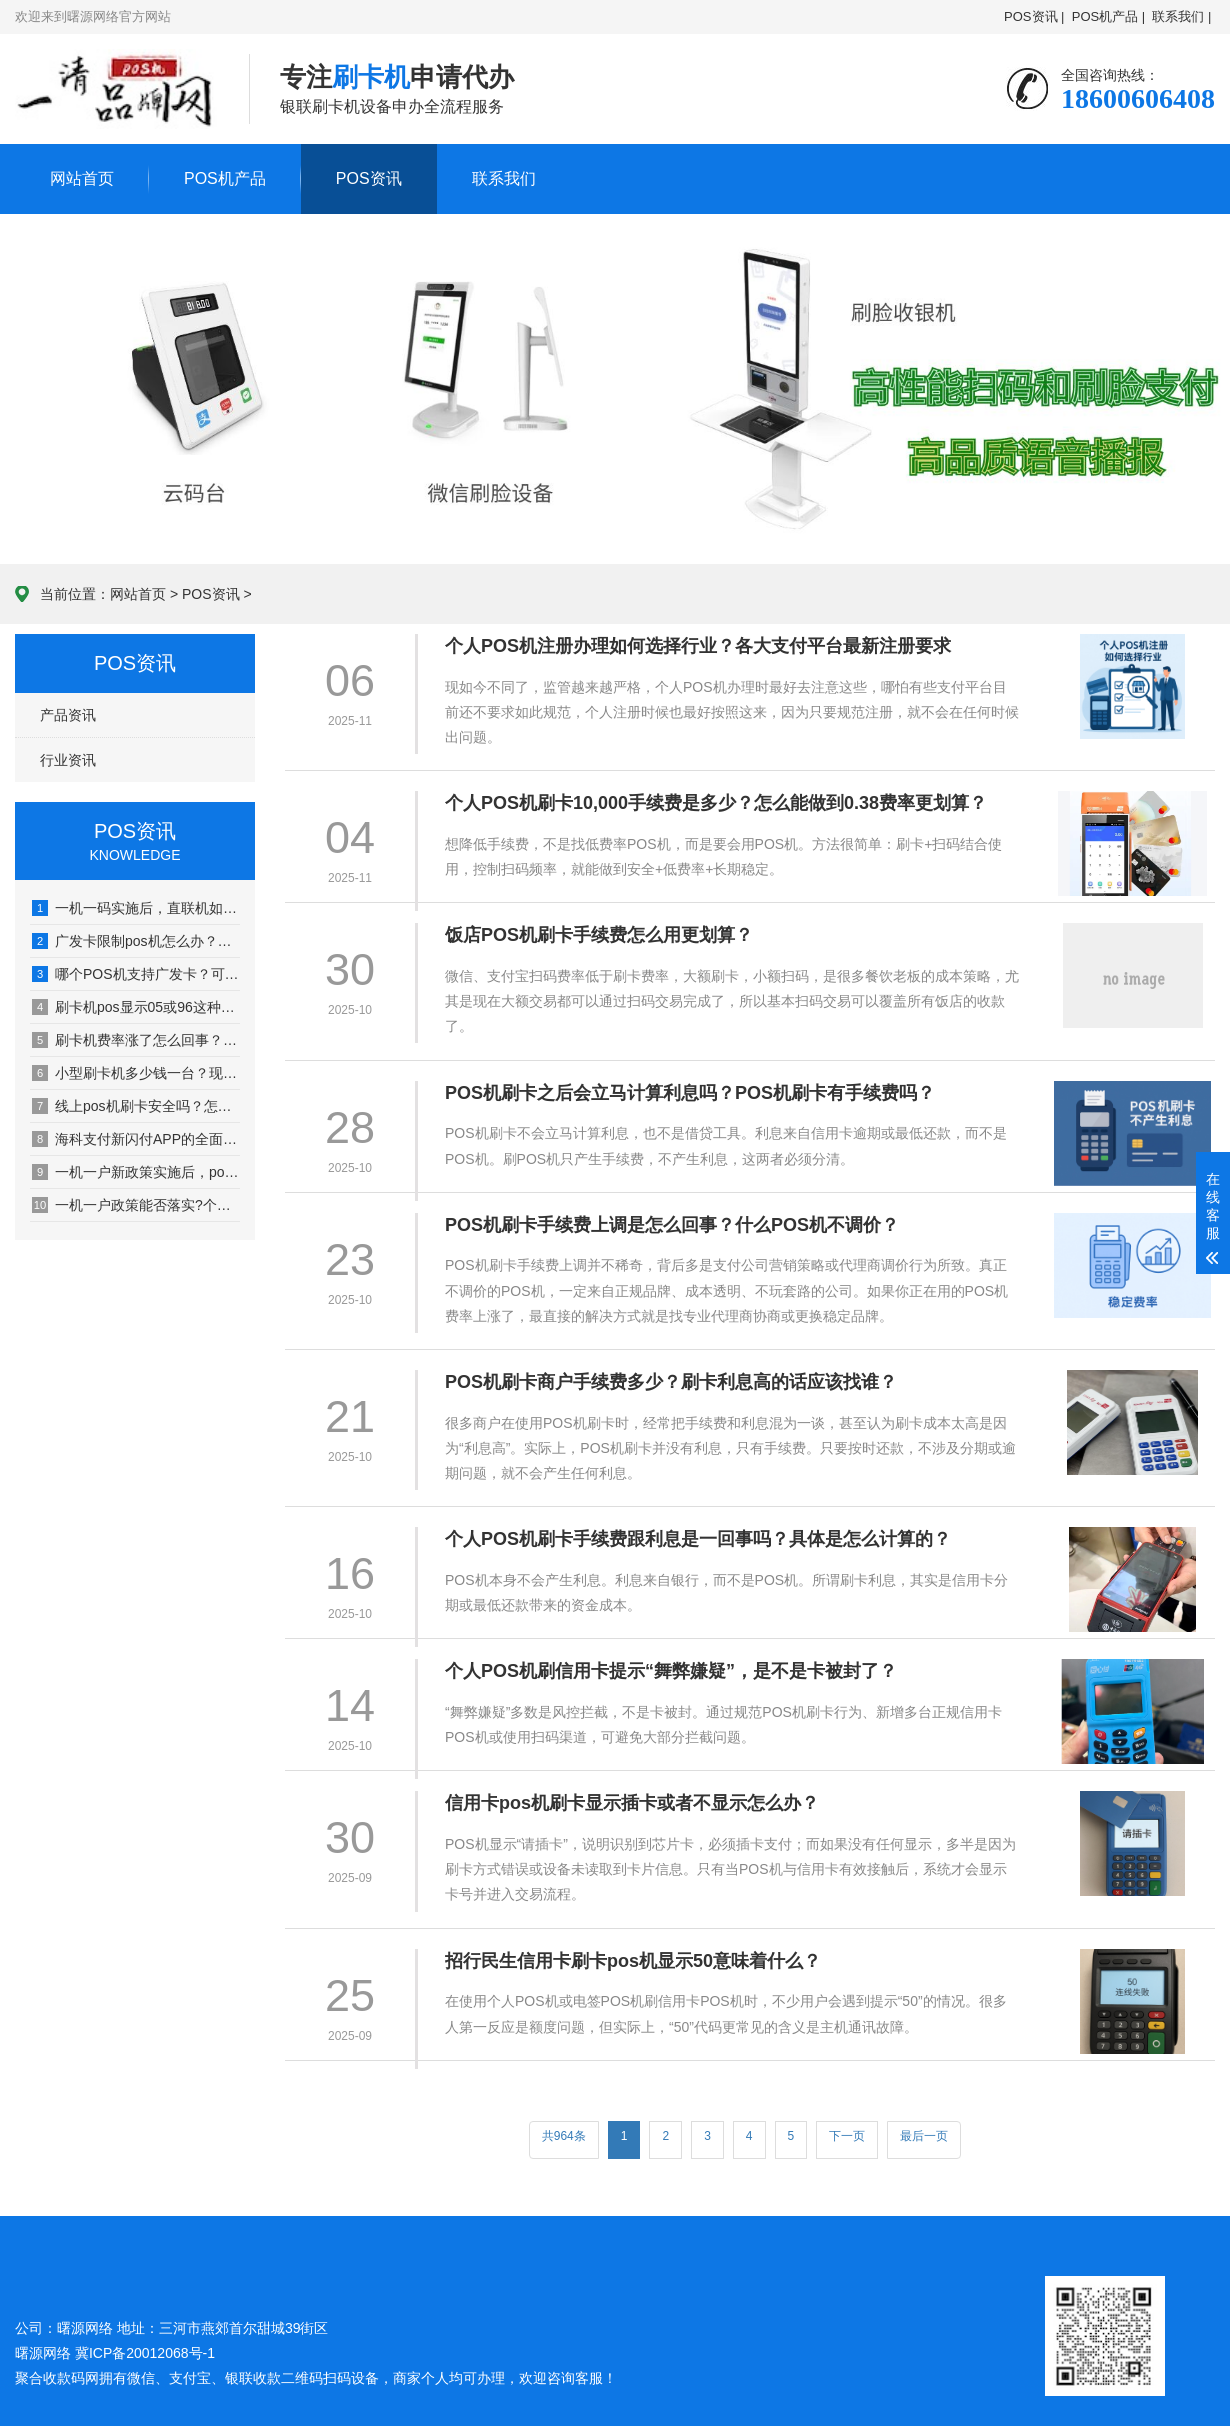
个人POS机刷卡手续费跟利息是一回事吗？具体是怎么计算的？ (698, 1539)
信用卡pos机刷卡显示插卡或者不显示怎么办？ (632, 1803)
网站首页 (82, 178)
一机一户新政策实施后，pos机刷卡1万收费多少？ (136, 1172)
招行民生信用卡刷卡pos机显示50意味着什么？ (633, 1961)
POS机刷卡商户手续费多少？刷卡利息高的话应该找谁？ (671, 1382)
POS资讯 (369, 178)
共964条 (564, 2136)
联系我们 (504, 178)
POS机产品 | (1108, 16)
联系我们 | (1182, 16)
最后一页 (924, 2136)
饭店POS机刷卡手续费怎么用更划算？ (599, 935)
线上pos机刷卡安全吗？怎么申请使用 (136, 1106)
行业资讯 (68, 760)
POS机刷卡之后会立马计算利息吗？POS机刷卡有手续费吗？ (690, 1093)
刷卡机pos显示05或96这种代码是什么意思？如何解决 (136, 1007)
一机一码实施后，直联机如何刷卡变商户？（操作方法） (136, 908)
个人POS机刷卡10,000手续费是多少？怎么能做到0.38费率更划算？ (716, 803)
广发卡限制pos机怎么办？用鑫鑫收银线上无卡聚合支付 (136, 941)
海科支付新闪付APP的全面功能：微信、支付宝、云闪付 (136, 1139)
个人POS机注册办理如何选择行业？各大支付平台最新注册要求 (698, 646)
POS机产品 (225, 178)
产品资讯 (68, 715)
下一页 (847, 2136)
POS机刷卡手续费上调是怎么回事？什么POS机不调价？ (672, 1225)
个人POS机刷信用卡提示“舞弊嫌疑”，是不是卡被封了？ (671, 1671)
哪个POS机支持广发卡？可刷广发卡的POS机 (136, 974)
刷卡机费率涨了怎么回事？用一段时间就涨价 (136, 1040)
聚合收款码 (50, 2378)
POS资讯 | (1034, 16)
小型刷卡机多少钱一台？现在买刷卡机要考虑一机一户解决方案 (136, 1073)
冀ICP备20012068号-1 (145, 2353)
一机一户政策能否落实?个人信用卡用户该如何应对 (136, 1205)
